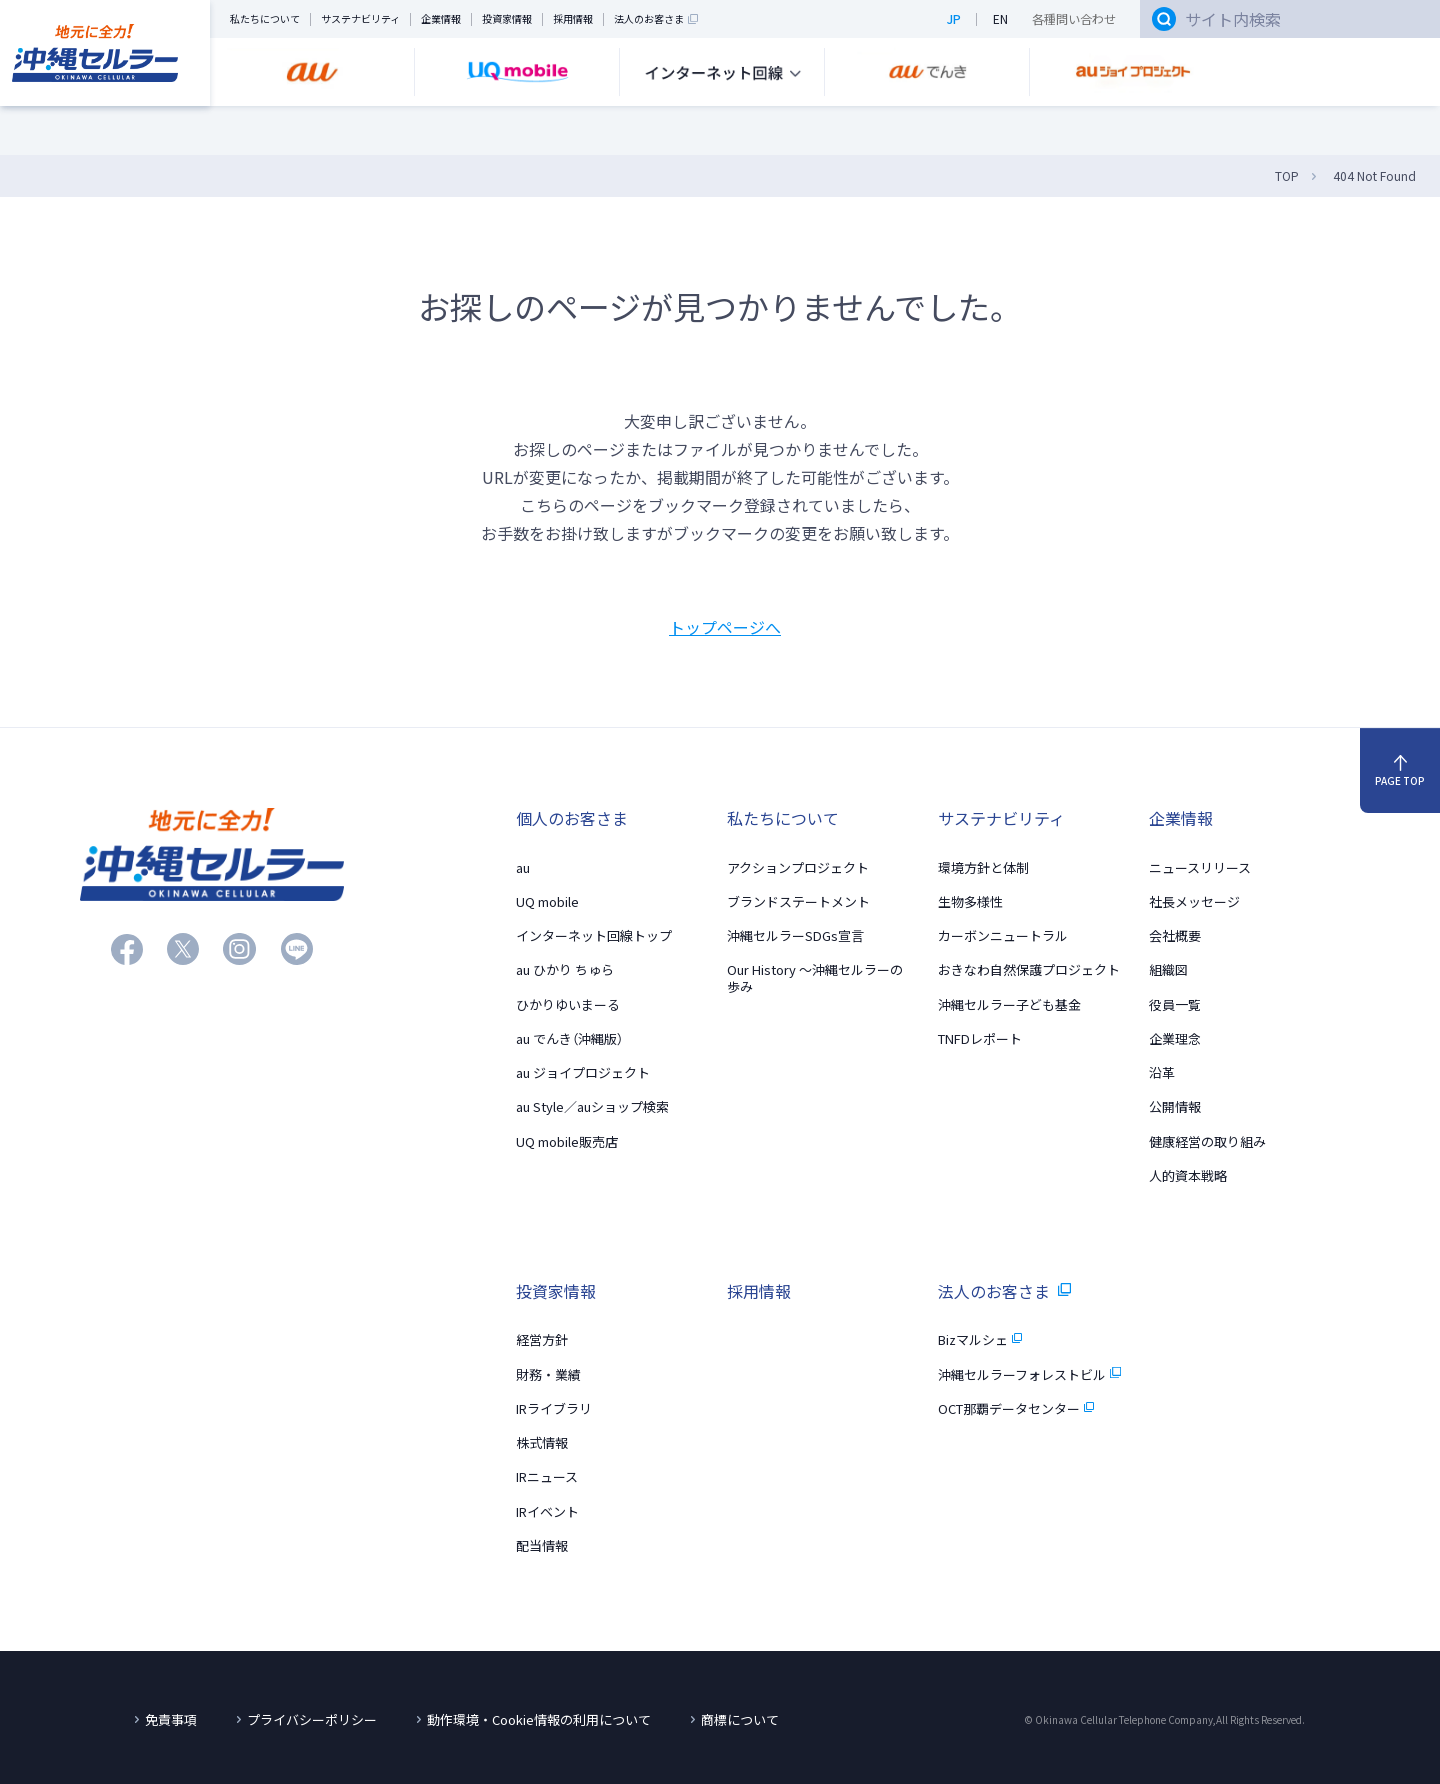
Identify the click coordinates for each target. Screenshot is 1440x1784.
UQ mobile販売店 (567, 1141)
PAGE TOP (1400, 771)
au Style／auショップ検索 (592, 1106)
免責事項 (171, 1719)
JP (954, 19)
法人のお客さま (656, 19)
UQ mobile (547, 901)
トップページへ (725, 627)
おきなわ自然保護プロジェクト (1029, 969)
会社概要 (1175, 935)
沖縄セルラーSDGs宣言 (795, 935)
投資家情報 (507, 19)
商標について (740, 1719)
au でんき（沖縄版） (569, 1038)
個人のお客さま (572, 818)
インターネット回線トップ (594, 935)
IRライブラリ (554, 1408)
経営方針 (542, 1339)
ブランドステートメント (798, 901)
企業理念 (1175, 1038)
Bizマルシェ (980, 1339)
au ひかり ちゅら (565, 969)
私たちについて (265, 19)
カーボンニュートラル (1003, 935)
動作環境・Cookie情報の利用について (539, 1719)
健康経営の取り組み (1207, 1141)
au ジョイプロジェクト (583, 1072)
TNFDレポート (980, 1038)
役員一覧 (1175, 1004)
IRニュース (547, 1476)
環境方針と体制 (983, 867)
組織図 (1168, 969)
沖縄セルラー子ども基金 (1009, 1004)
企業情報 (441, 19)
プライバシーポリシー (312, 1719)
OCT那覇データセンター (1016, 1408)
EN (1000, 19)
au (523, 867)
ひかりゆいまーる (568, 1004)
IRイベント (547, 1511)
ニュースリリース (1200, 867)
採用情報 (573, 19)
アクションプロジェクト (798, 867)
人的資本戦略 (1188, 1175)
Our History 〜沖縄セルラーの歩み (815, 977)
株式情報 (542, 1442)
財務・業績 (548, 1374)
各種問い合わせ (1074, 19)
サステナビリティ (360, 19)
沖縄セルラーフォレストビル (1029, 1374)
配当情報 (542, 1545)
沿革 (1162, 1072)
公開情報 (1175, 1106)
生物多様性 (970, 901)
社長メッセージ (1194, 901)
